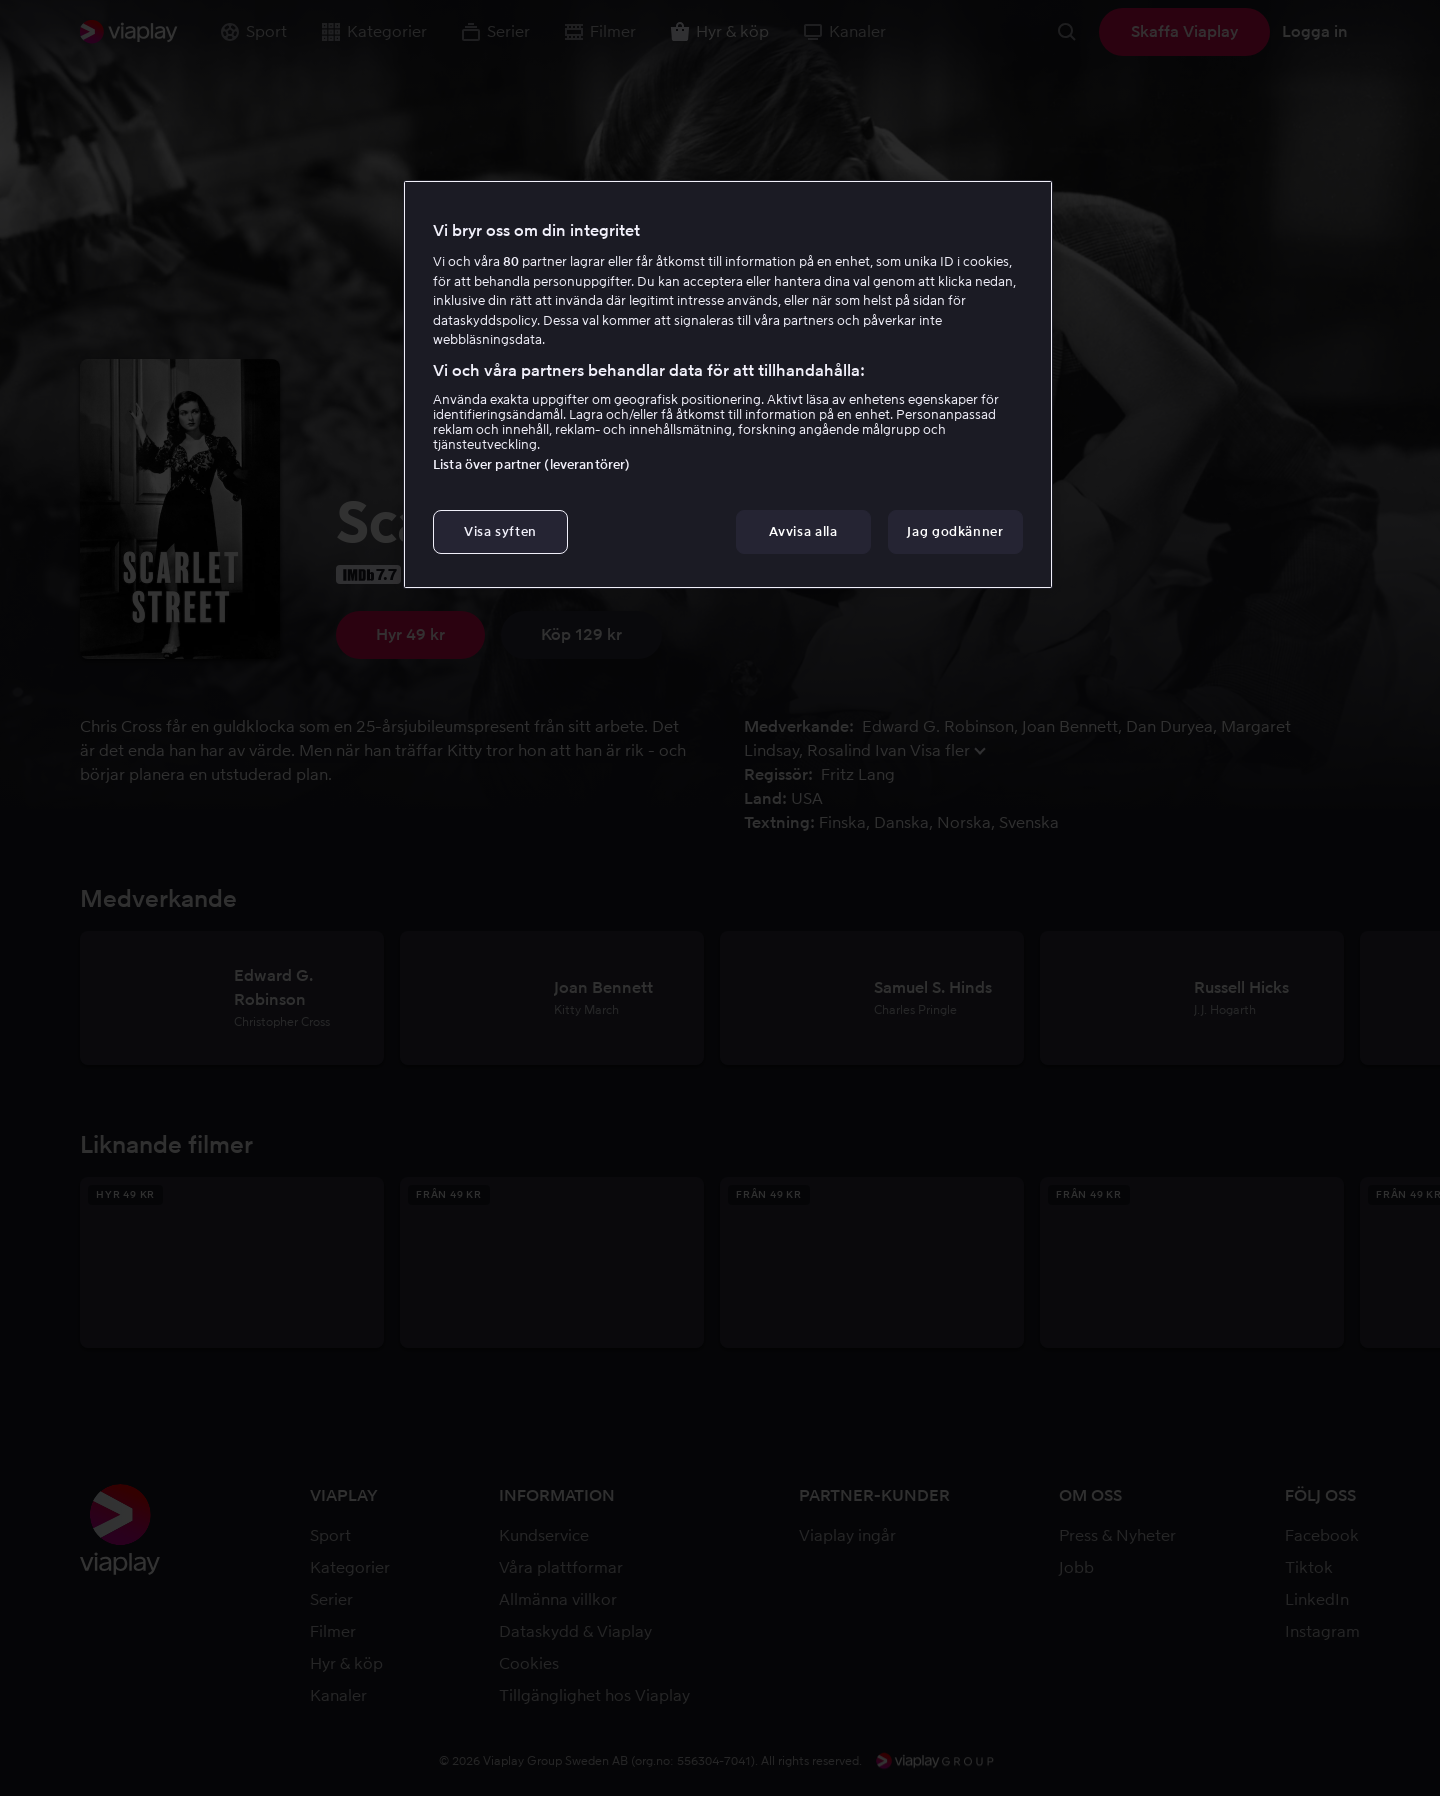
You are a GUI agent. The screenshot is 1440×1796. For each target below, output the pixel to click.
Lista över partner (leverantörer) (531, 464)
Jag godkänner (955, 531)
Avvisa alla (803, 531)
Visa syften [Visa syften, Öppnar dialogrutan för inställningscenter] (500, 531)
